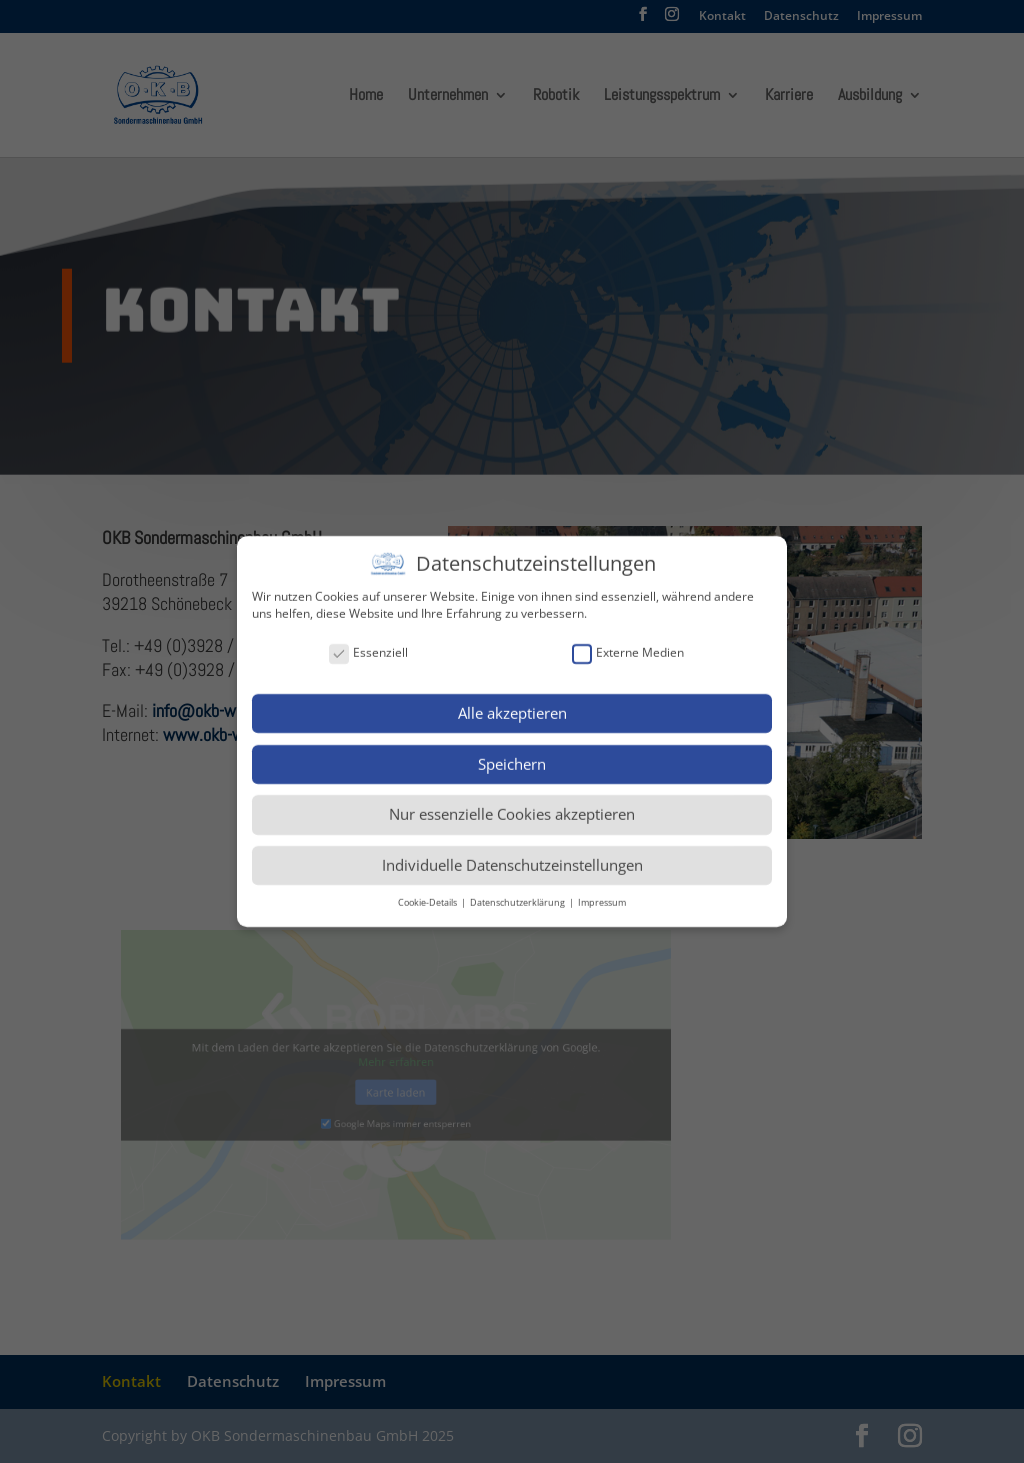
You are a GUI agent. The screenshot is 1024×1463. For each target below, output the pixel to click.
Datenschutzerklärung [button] (518, 896)
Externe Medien (628, 646)
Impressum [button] (602, 896)
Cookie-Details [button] (428, 896)
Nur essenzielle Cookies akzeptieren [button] (512, 808)
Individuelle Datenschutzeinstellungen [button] (512, 859)
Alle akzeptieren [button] (512, 707)
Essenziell (368, 646)
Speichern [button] (512, 757)
